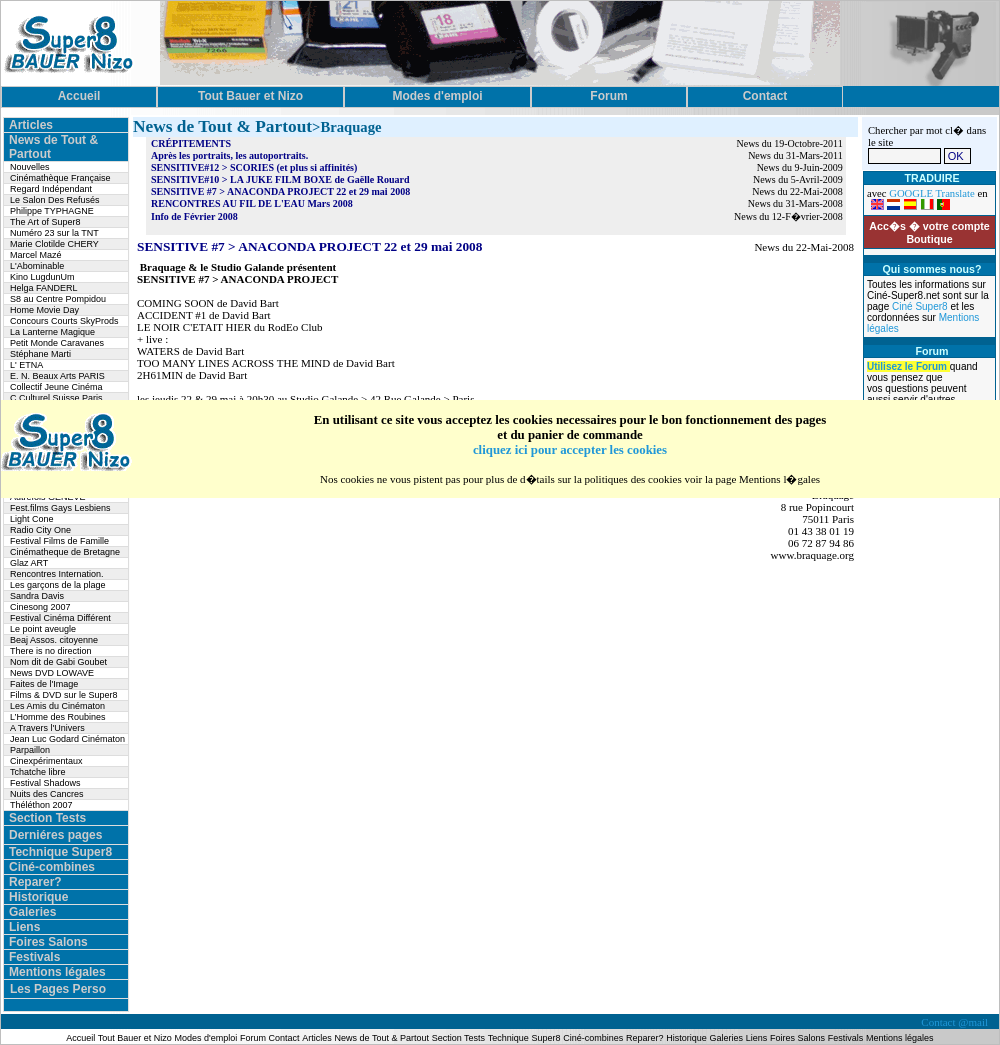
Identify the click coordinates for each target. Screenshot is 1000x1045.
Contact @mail (955, 1022)
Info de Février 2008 (194, 216)
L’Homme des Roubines (58, 717)
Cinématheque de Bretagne (65, 552)
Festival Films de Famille (59, 541)
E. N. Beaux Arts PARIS (57, 376)
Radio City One (40, 530)
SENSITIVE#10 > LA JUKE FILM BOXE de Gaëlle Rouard (280, 179)
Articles (31, 125)
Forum (254, 1038)
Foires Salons (48, 942)
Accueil (81, 1038)
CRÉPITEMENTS (191, 143)
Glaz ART (29, 563)
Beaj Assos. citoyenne (54, 640)
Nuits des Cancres (47, 794)
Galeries (32, 912)
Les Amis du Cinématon (57, 706)
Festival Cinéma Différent (60, 618)
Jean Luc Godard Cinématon (67, 739)
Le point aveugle (43, 629)
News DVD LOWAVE (52, 673)
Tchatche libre (38, 772)
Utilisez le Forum (908, 366)
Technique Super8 (60, 852)
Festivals (34, 957)
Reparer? (35, 882)
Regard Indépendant (51, 189)
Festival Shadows (45, 783)
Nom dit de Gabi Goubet (58, 662)
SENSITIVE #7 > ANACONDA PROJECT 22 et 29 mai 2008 (280, 191)
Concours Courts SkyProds (64, 321)
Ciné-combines (52, 867)
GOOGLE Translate (932, 193)
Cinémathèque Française (60, 178)
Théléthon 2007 (41, 805)
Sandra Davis (37, 596)
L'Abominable (37, 266)
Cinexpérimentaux (46, 761)
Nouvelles (30, 167)
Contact (284, 1038)
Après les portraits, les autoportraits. (229, 155)
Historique (38, 897)
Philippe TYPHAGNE (52, 211)
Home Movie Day (44, 310)
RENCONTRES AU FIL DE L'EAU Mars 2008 (252, 203)
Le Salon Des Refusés (55, 200)
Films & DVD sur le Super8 (64, 695)
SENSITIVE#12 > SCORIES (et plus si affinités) (254, 167)
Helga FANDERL (44, 288)
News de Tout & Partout (382, 1038)
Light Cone (32, 519)
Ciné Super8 (921, 306)
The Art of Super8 (45, 222)
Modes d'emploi (206, 1038)
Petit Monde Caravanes (57, 343)
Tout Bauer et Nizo (135, 1038)
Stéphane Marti (40, 354)
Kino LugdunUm (42, 277)
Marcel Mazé (36, 255)
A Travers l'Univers (47, 728)
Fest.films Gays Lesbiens (60, 508)
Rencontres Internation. (57, 574)
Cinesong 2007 (40, 607)
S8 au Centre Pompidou (58, 299)
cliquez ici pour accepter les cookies (570, 450)
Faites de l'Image (44, 684)
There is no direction (51, 651)
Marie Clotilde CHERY (54, 244)
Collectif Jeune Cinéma (56, 387)
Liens (24, 927)
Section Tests (47, 818)
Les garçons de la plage (58, 585)
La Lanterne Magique (52, 332)
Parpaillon (30, 750)
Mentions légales (57, 972)
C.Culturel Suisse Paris (56, 398)
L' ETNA (26, 365)
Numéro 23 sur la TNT (54, 233)
